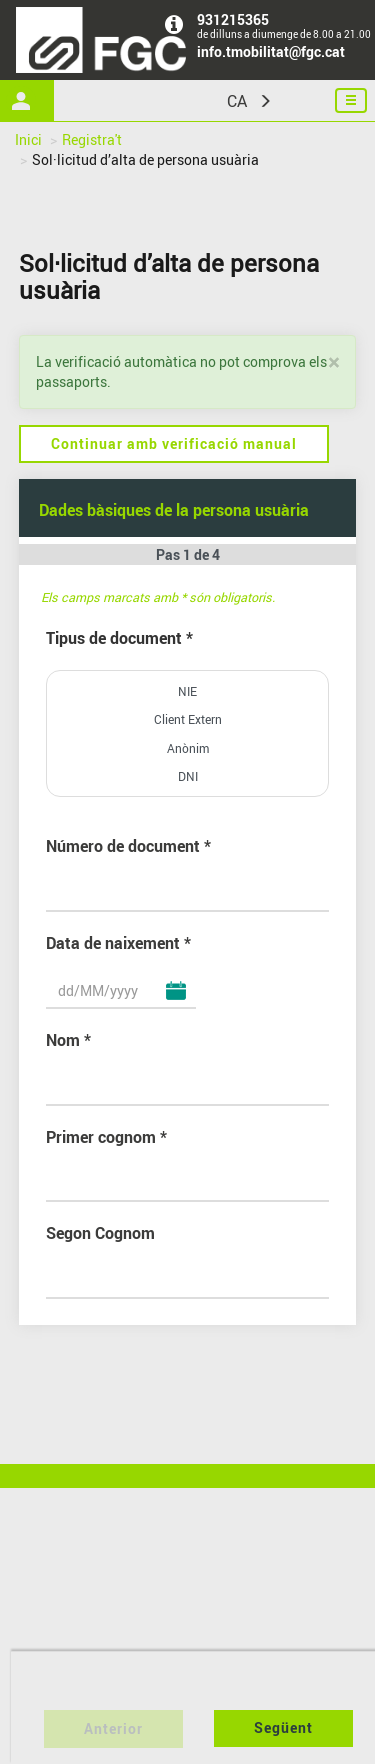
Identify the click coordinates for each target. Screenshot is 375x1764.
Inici (28, 139)
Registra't (92, 139)
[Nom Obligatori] (188, 1089)
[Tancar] (333, 362)
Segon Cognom (100, 1233)
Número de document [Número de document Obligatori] (123, 846)
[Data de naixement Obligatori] (121, 992)
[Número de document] (188, 895)
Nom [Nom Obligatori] (63, 1040)
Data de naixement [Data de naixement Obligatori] (113, 943)
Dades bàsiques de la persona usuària (174, 510)
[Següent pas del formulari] (283, 1728)
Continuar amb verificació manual (174, 443)
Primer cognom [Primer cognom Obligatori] (101, 1137)
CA (237, 101)
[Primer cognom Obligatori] (188, 1185)
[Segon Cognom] (188, 1282)
